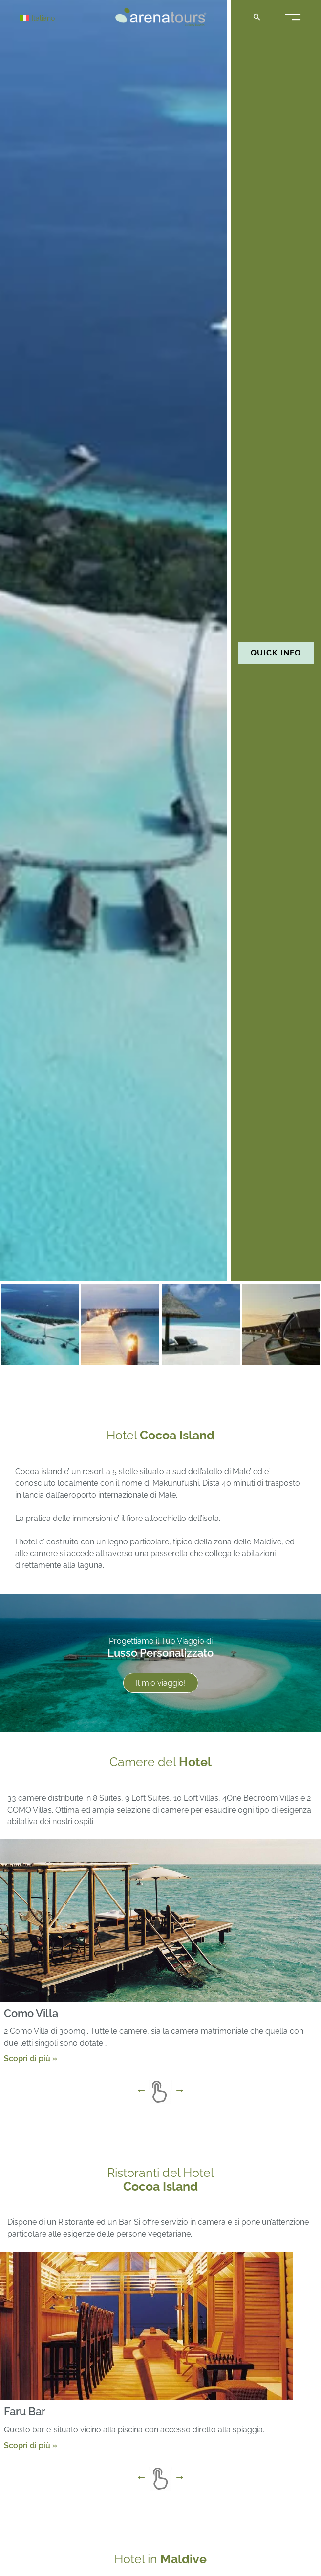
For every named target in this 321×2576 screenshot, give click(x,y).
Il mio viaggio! (161, 1683)
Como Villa (31, 2012)
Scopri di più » (30, 2058)
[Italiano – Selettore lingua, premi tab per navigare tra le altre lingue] (54, 17)
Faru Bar (24, 2411)
